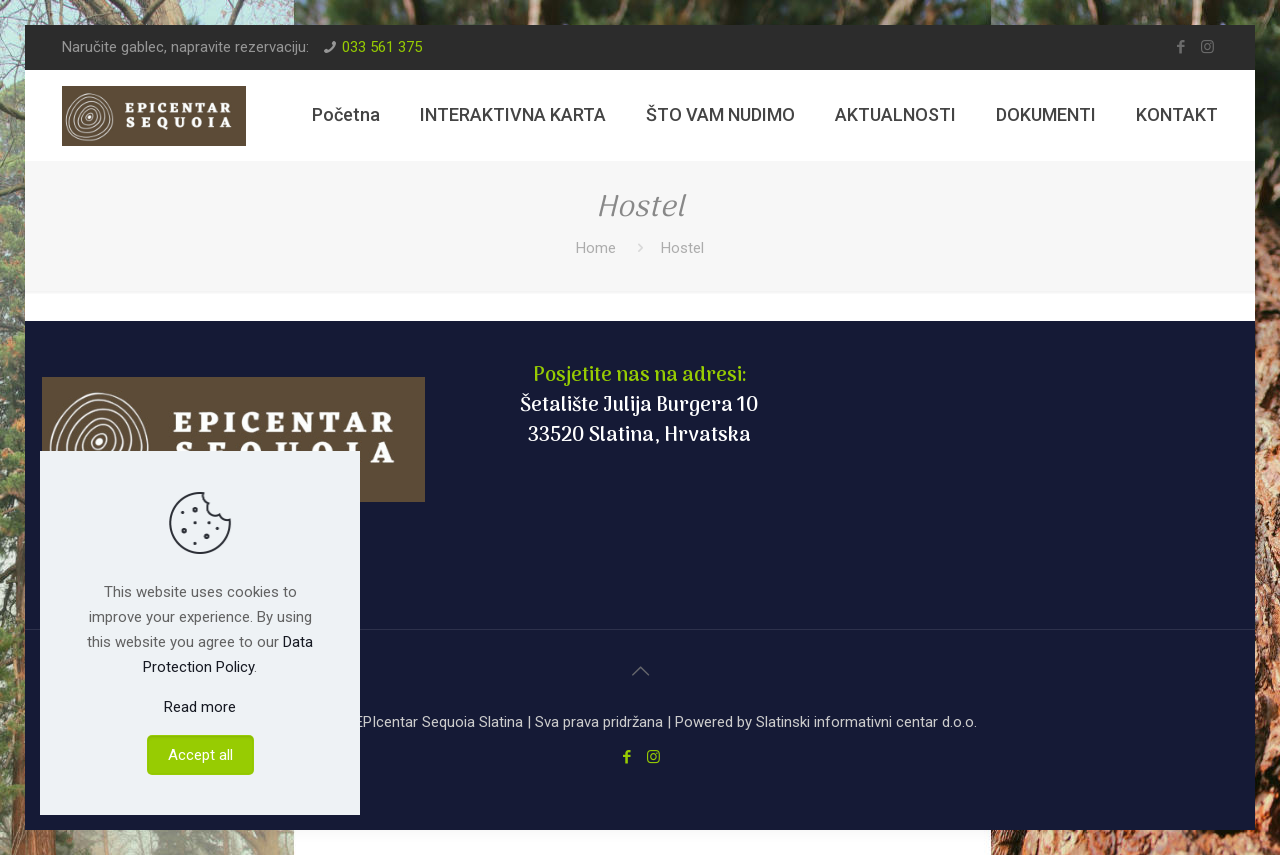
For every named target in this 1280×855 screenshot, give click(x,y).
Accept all (200, 755)
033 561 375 (382, 47)
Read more (200, 707)
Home (596, 248)
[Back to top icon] (640, 671)
